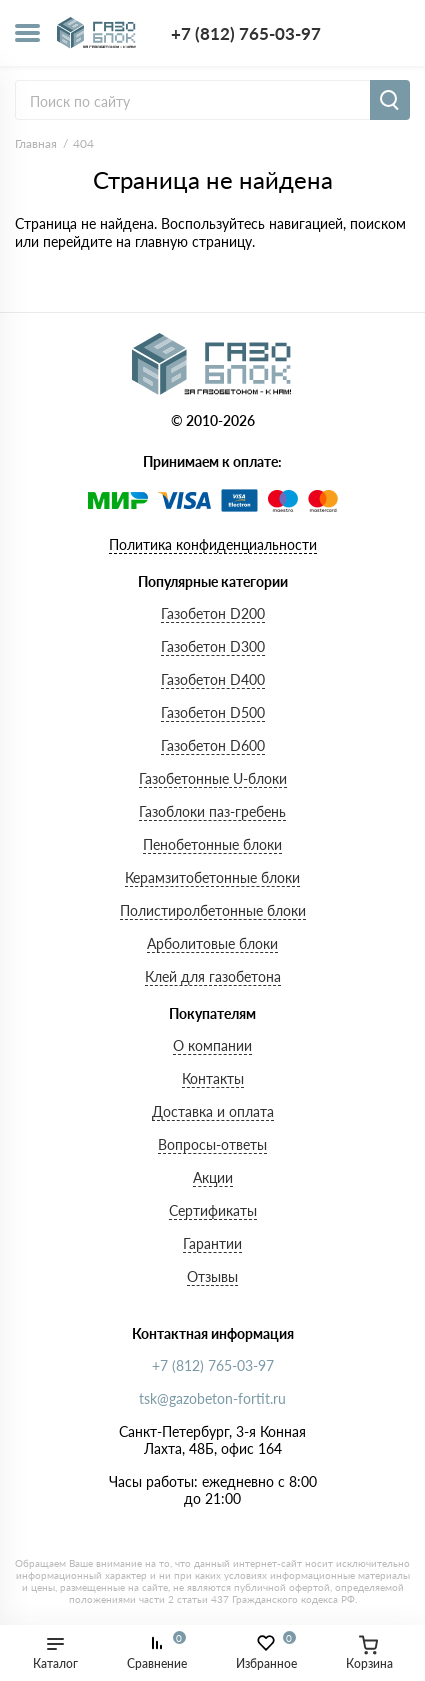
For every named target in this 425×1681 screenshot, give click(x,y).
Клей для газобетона (213, 976)
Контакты (213, 1078)
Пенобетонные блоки (212, 844)
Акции (213, 1177)
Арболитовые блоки (212, 943)
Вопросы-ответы (212, 1144)
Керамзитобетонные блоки (212, 877)
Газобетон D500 (213, 712)
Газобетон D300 (213, 646)
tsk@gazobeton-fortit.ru (212, 1398)
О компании (212, 1045)
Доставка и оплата (213, 1111)
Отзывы (212, 1276)
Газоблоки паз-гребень (212, 811)
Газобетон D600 (213, 745)
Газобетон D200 (213, 613)
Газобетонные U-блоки (213, 778)
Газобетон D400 (213, 679)
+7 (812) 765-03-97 (246, 33)
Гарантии (212, 1243)
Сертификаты (213, 1210)
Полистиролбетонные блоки (213, 910)
